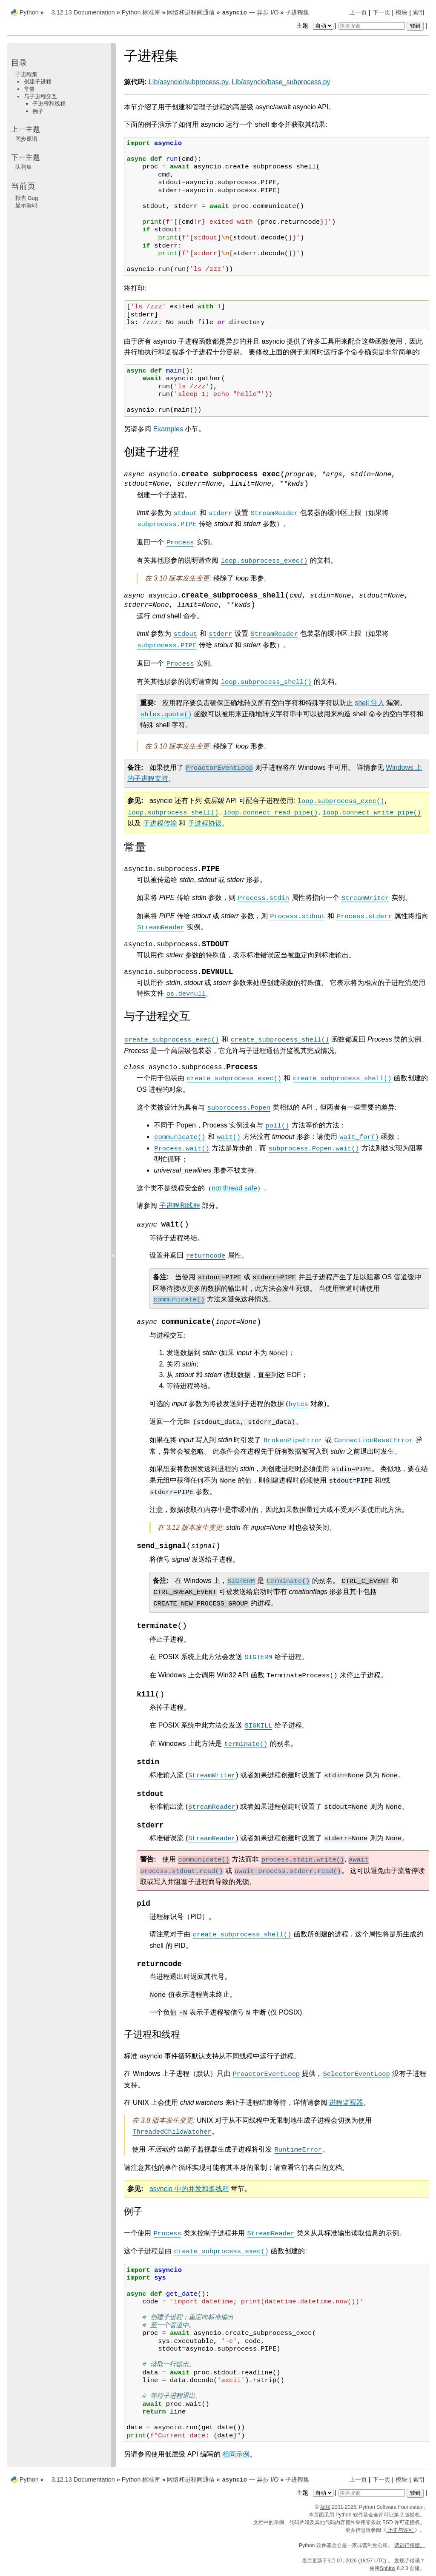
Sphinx (388, 2568)
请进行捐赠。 (409, 2545)
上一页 (358, 12)
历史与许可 (400, 2530)
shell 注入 (369, 702)
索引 (419, 12)
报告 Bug (26, 198)
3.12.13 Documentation (83, 12)
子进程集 (297, 12)
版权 (325, 2507)
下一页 (381, 12)
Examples (168, 429)
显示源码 (26, 205)
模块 (401, 12)
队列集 (23, 167)
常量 (29, 89)
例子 (37, 111)
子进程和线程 (49, 103)
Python (29, 12)
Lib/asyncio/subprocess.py (188, 81)
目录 (19, 62)
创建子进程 (38, 81)
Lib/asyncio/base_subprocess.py (281, 81)
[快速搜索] (371, 26)
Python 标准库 (141, 12)
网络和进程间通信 (191, 12)
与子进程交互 (40, 96)
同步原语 (26, 139)
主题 (315, 25)
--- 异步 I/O (249, 12)
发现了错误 (407, 2561)
